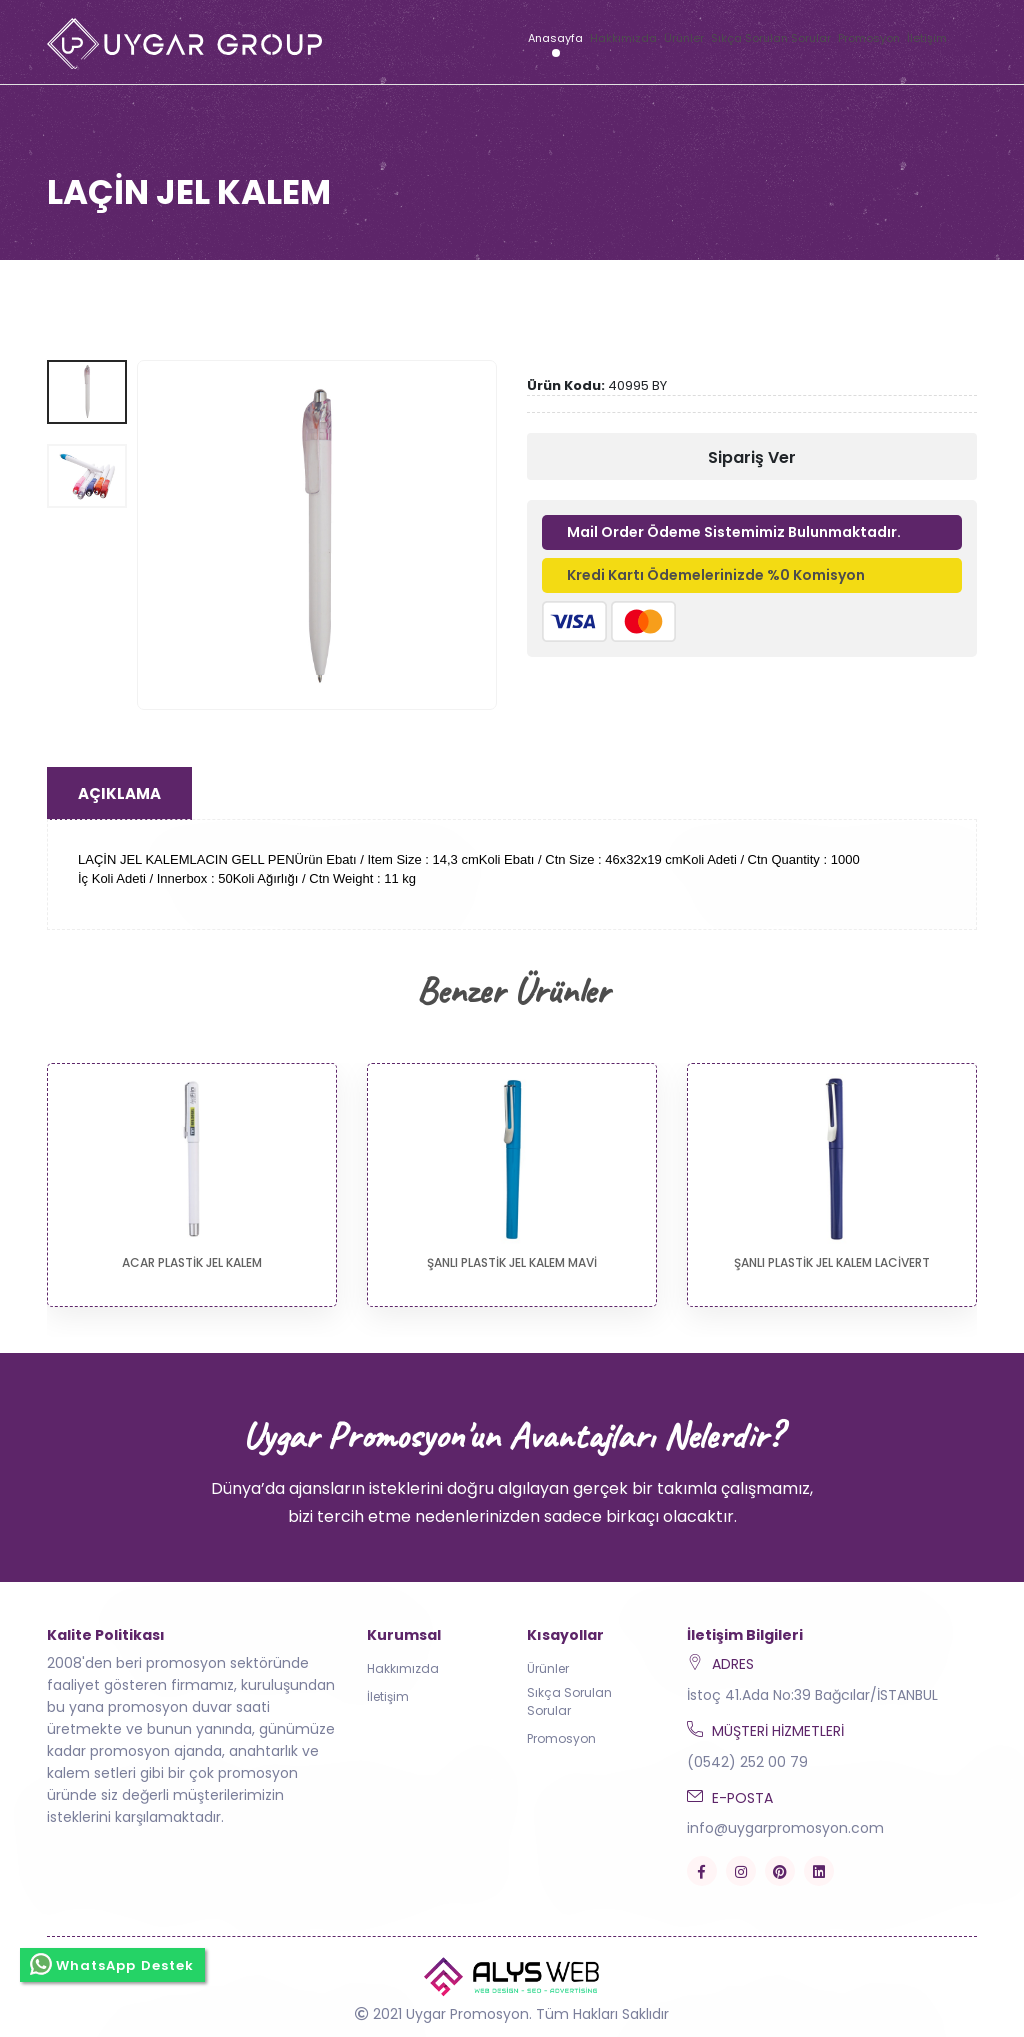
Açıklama (119, 793)
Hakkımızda (623, 38)
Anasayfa (555, 38)
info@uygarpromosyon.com (785, 1828)
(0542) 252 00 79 (747, 1762)
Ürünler (684, 38)
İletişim (927, 38)
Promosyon (869, 38)
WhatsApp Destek (112, 1964)
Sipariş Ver (752, 457)
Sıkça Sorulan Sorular (771, 38)
